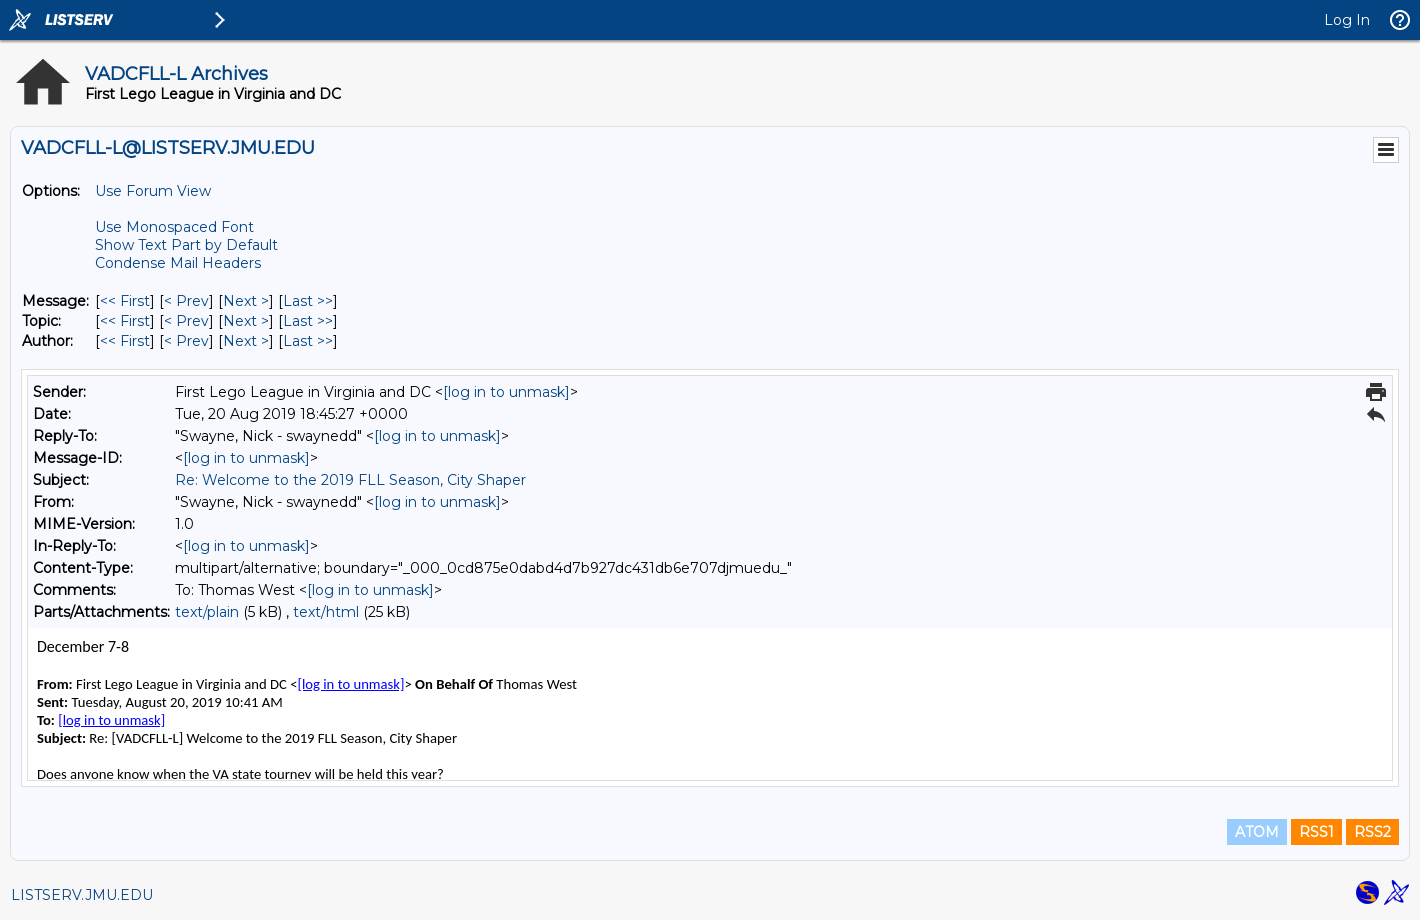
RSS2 (1372, 832)
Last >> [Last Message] (308, 301)
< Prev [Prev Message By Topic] (186, 321)
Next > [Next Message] (246, 301)
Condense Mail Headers (178, 263)
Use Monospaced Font (174, 227)
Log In (1347, 20)
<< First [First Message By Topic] (125, 321)
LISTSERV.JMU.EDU (82, 895)
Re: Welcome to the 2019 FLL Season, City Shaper (350, 480)
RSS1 (1316, 832)
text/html (326, 612)
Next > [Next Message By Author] (246, 341)
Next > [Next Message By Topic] (246, 321)
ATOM (1257, 832)
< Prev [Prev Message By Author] (186, 341)
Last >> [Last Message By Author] (308, 341)
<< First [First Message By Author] (125, 341)
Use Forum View (153, 191)
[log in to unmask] (506, 392)
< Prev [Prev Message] (186, 301)
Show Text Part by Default (186, 245)
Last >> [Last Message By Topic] (308, 321)
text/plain (207, 612)
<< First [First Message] (125, 301)
